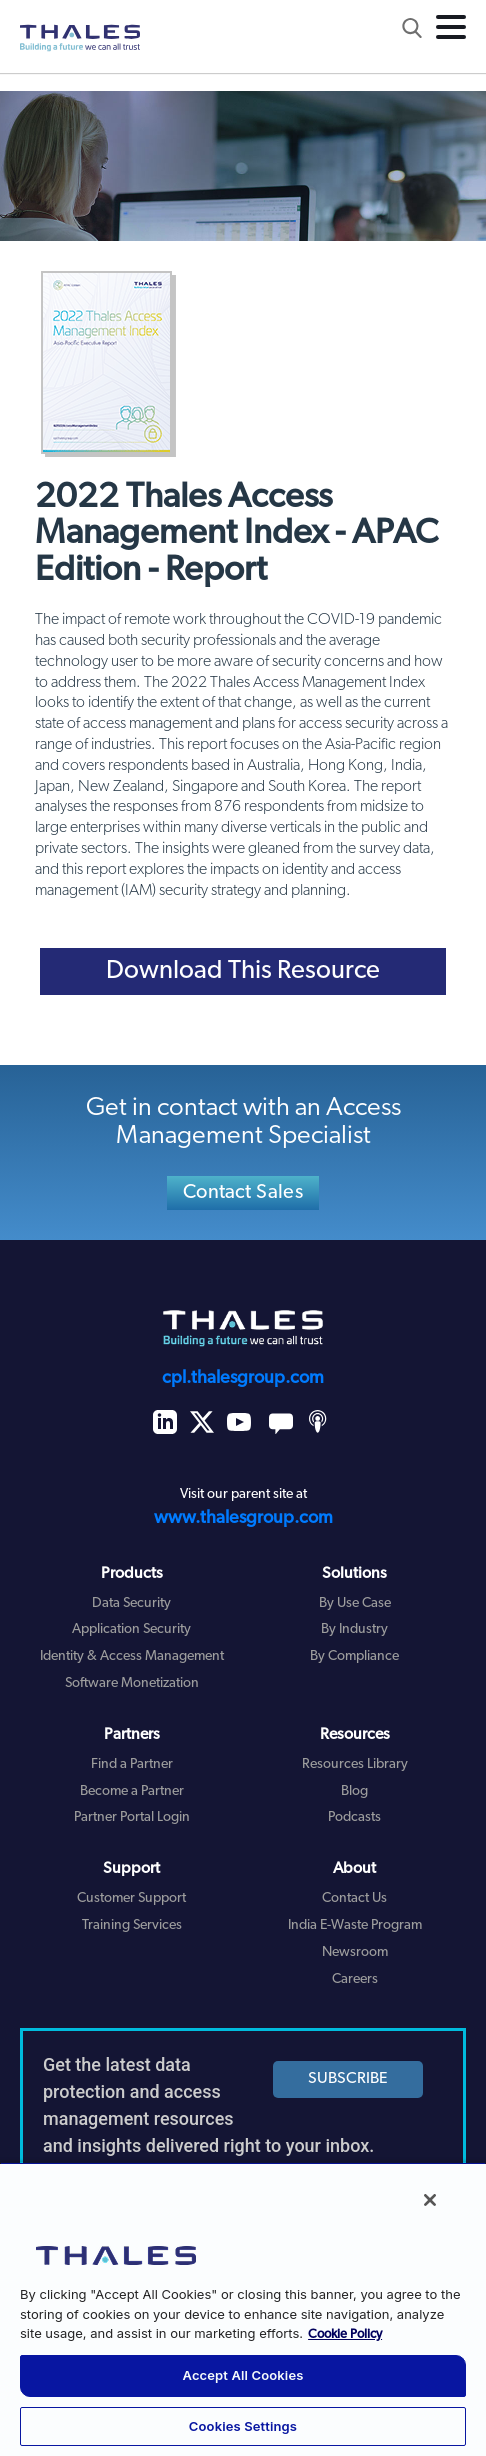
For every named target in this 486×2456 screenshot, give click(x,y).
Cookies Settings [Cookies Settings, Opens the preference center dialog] (243, 2426)
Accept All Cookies (243, 2375)
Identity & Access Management (132, 1656)
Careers (355, 1979)
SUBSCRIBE (348, 2079)
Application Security (131, 1629)
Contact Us (354, 1898)
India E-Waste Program (355, 1925)
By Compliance (354, 1656)
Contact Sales (243, 1193)
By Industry (354, 1629)
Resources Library (355, 1764)
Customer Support (131, 1898)
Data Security (131, 1603)
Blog (354, 1791)
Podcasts (354, 1817)
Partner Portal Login (132, 1817)
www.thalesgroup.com (243, 1518)
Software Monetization (132, 1683)
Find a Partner (132, 1764)
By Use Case (355, 1603)
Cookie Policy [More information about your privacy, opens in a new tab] (345, 2334)
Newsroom (355, 1952)
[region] (243, 2309)
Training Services (132, 1925)
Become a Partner (132, 1791)
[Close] (430, 2200)
